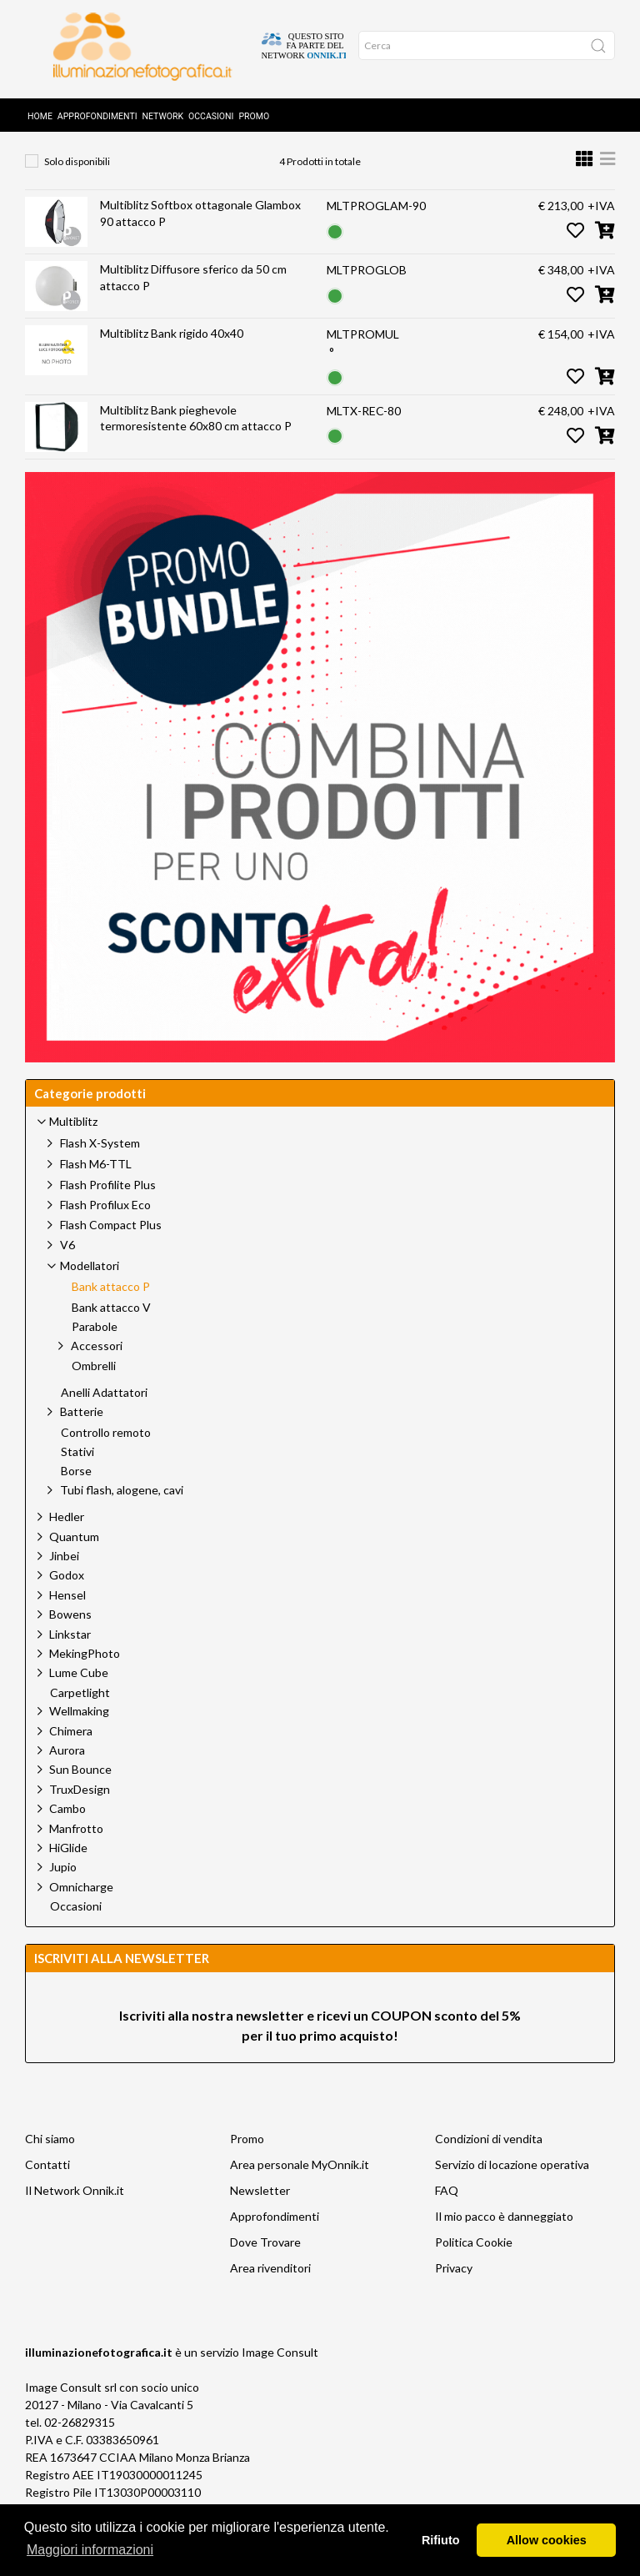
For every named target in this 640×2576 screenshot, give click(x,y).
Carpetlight (80, 1718)
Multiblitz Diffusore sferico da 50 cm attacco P (193, 302)
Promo (253, 109)
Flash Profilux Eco (105, 1230)
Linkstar (70, 1659)
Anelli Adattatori (104, 1417)
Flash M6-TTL (96, 1189)
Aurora (67, 1775)
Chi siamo (50, 2164)
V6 (67, 1270)
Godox (66, 1600)
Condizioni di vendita (488, 2164)
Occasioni (210, 109)
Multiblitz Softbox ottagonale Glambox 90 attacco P (200, 238)
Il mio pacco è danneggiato (504, 2241)
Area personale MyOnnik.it (299, 2189)
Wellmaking (79, 1736)
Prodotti (115, 150)
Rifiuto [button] (441, 2540)
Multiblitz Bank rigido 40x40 (171, 358)
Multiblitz (199, 150)
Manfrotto (76, 1853)
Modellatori (290, 150)
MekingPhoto (84, 1678)
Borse (76, 1496)
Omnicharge (81, 1912)
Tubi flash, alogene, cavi (121, 1515)
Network (163, 109)
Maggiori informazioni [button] (90, 2550)
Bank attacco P (397, 150)
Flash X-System (100, 1168)
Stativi (77, 1477)
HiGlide (68, 1872)
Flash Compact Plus (111, 1250)
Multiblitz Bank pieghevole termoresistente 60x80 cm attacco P (196, 443)
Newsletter (260, 2215)
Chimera (70, 1756)
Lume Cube (78, 1697)
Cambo (67, 1833)
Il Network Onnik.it (74, 2215)
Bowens (70, 1639)
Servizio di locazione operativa (512, 2189)
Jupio (63, 1892)
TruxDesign (79, 1814)
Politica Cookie (473, 2267)
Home (40, 109)
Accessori (96, 1370)
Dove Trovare (265, 2267)
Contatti (47, 2189)
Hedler (66, 1541)
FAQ (446, 2215)
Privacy (453, 2293)
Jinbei (64, 1581)
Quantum (74, 1561)
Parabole (95, 1351)
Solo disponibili (77, 186)
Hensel (67, 1620)
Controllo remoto (106, 1457)
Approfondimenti (98, 109)
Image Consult (280, 2377)
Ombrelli (94, 1391)
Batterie (81, 1436)
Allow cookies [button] (547, 2540)
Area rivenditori (270, 2293)
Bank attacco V (111, 1332)
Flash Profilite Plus (108, 1210)
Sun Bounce (80, 1794)
